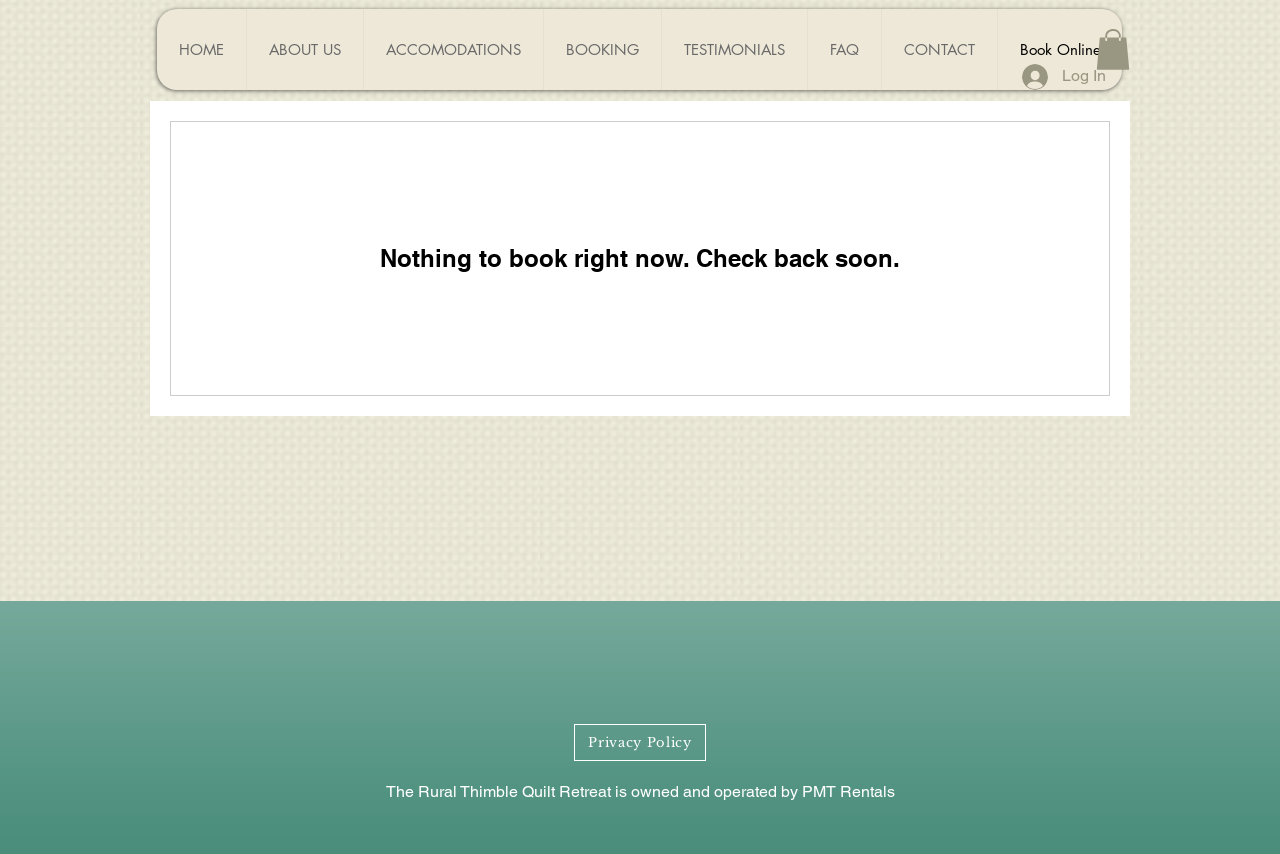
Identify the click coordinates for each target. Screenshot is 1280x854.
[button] (1113, 49)
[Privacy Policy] (640, 742)
